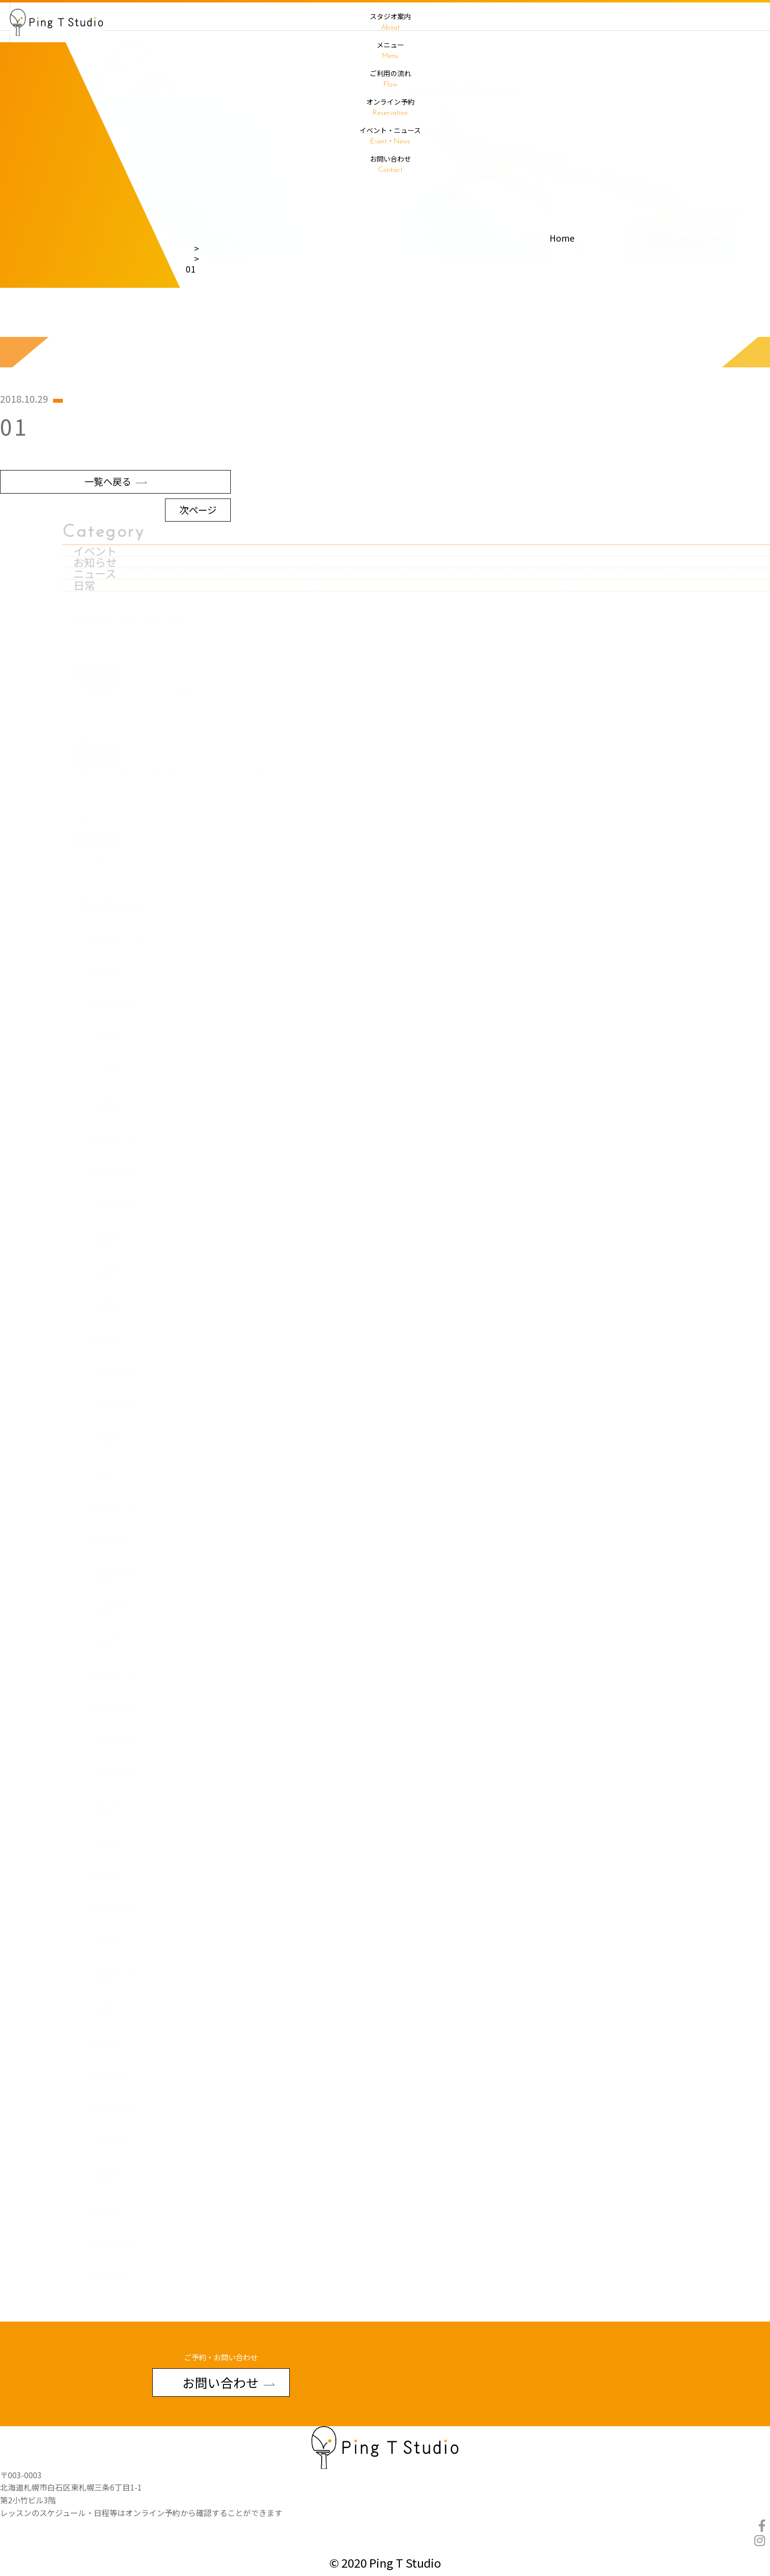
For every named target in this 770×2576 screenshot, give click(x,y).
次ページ (198, 579)
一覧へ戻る (115, 551)
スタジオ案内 (390, 21)
